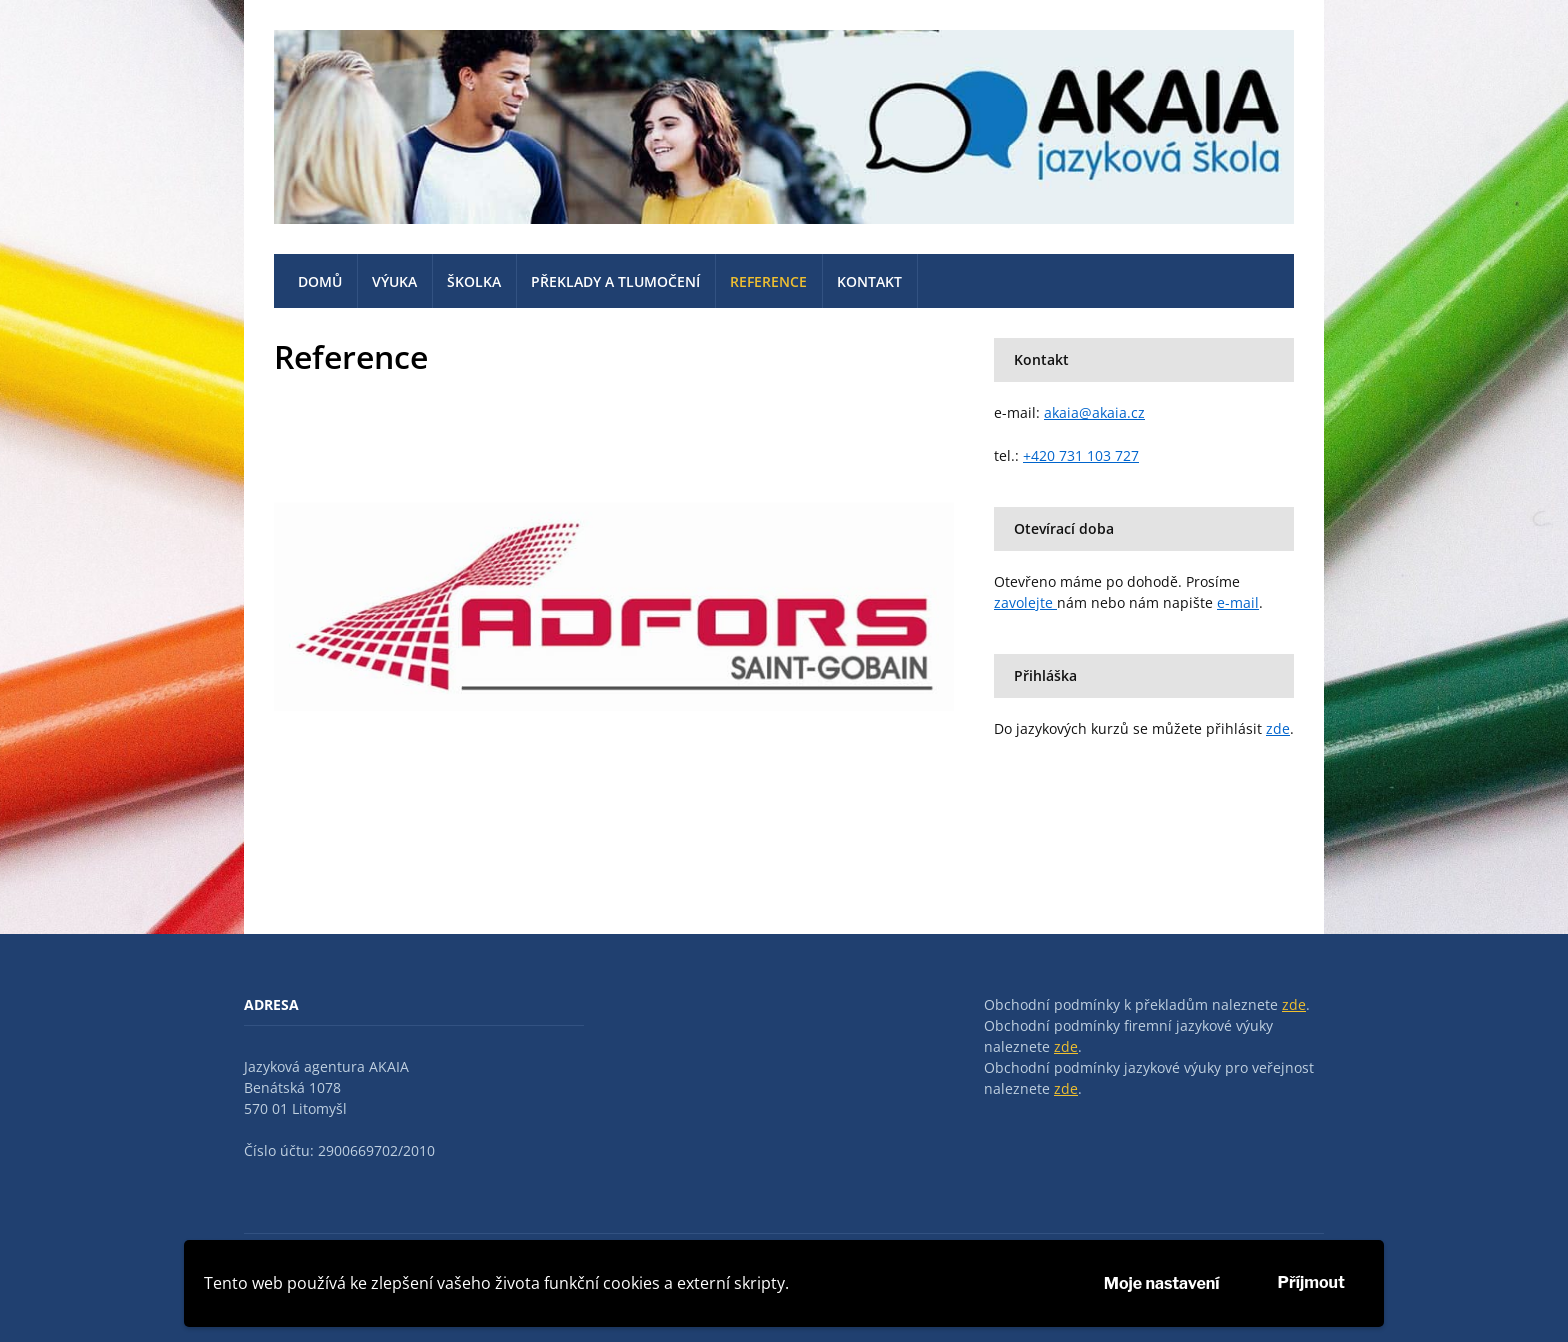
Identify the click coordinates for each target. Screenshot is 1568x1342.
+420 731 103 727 (1081, 455)
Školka (474, 281)
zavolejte (1025, 602)
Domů (320, 281)
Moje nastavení (1162, 1283)
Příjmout (1311, 1282)
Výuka (394, 281)
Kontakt (869, 281)
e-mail (1238, 602)
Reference (768, 281)
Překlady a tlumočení (615, 281)
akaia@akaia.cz (1094, 412)
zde (1278, 728)
